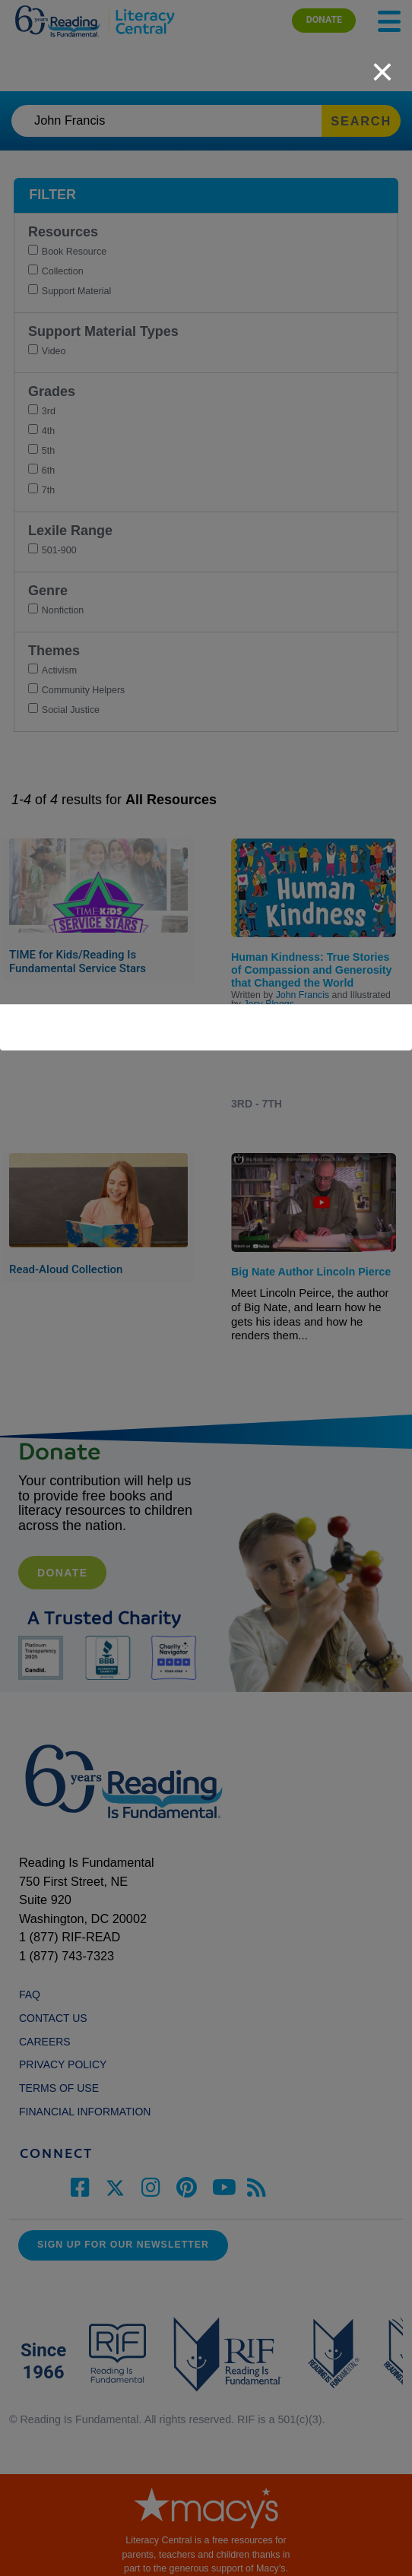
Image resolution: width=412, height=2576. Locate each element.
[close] (382, 64)
